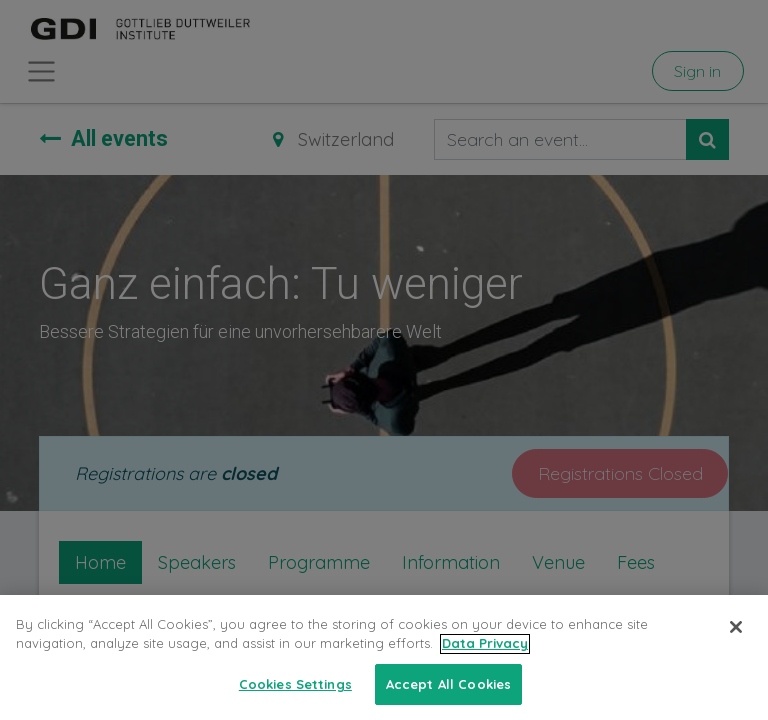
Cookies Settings (295, 697)
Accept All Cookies (448, 697)
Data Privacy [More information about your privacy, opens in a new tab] (485, 656)
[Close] (736, 639)
